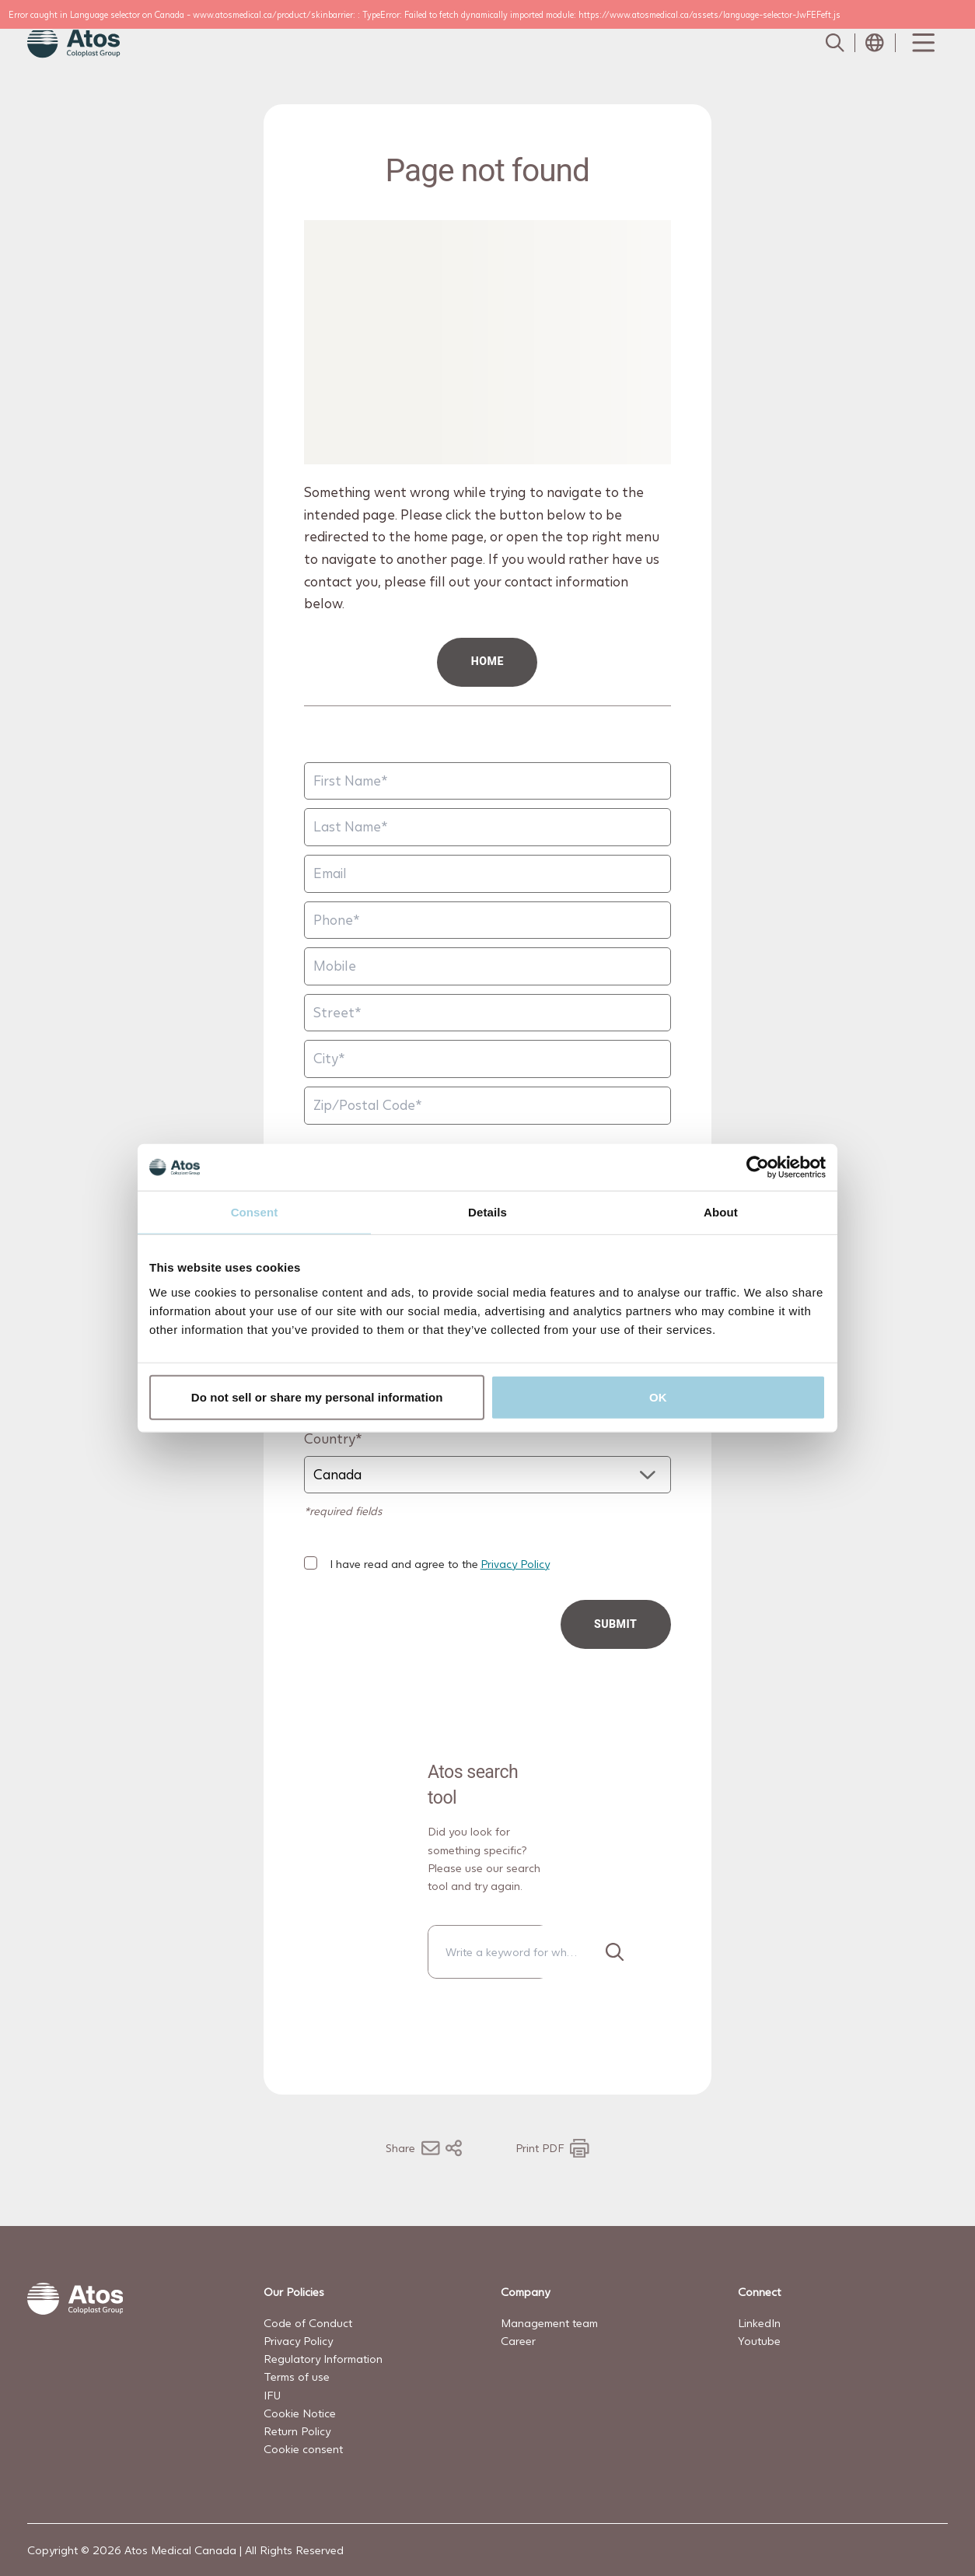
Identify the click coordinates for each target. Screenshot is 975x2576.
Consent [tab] (254, 1212)
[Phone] (487, 920)
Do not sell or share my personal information (317, 1396)
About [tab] (721, 1212)
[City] (487, 1059)
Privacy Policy (515, 1563)
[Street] (487, 1013)
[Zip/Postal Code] (487, 1106)
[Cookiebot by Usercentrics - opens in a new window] (758, 1167)
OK (658, 1396)
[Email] (487, 874)
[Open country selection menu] (874, 42)
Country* (333, 1438)
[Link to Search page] (834, 42)
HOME (487, 661)
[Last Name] (487, 827)
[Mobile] (487, 966)
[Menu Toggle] (922, 42)
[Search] (614, 1952)
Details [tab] (487, 1212)
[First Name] (487, 781)
